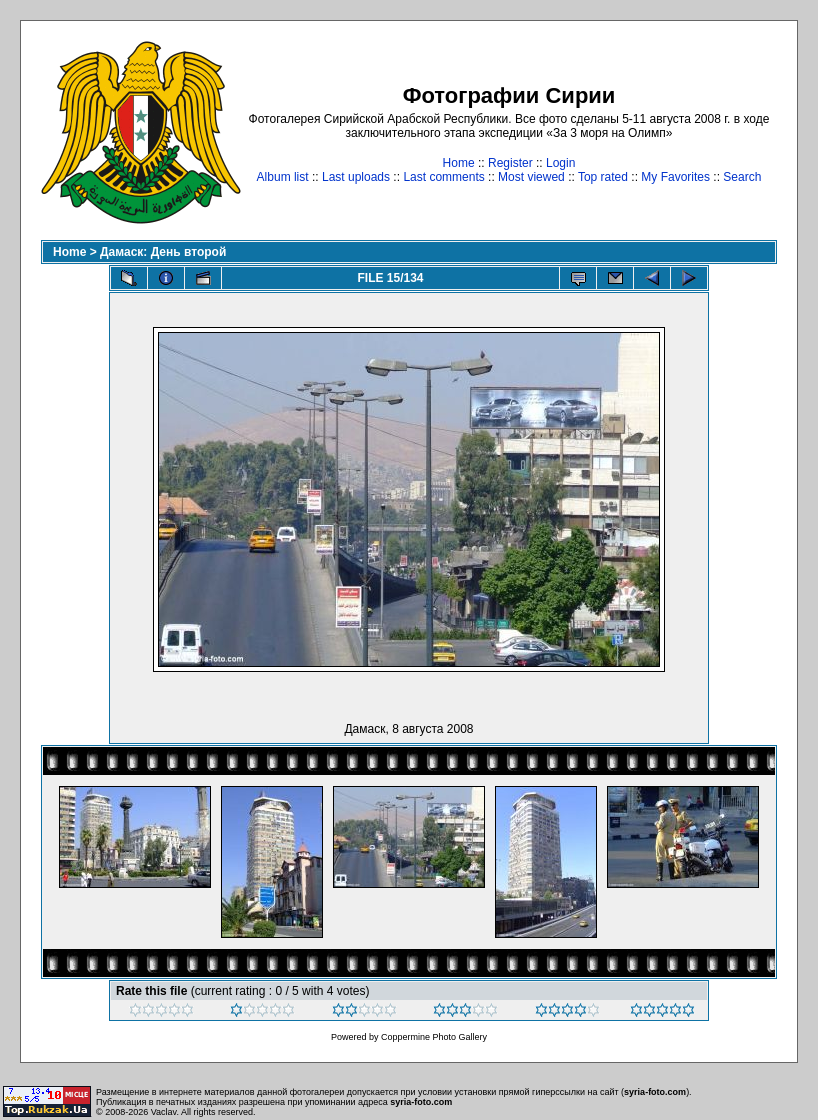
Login (560, 163)
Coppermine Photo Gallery (434, 1037)
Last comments (443, 177)
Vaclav (164, 1112)
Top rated (603, 177)
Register (510, 163)
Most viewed (531, 177)
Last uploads (356, 177)
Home (459, 163)
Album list (283, 177)
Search (742, 177)
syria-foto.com (655, 1092)
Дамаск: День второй (163, 252)
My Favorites (675, 177)
